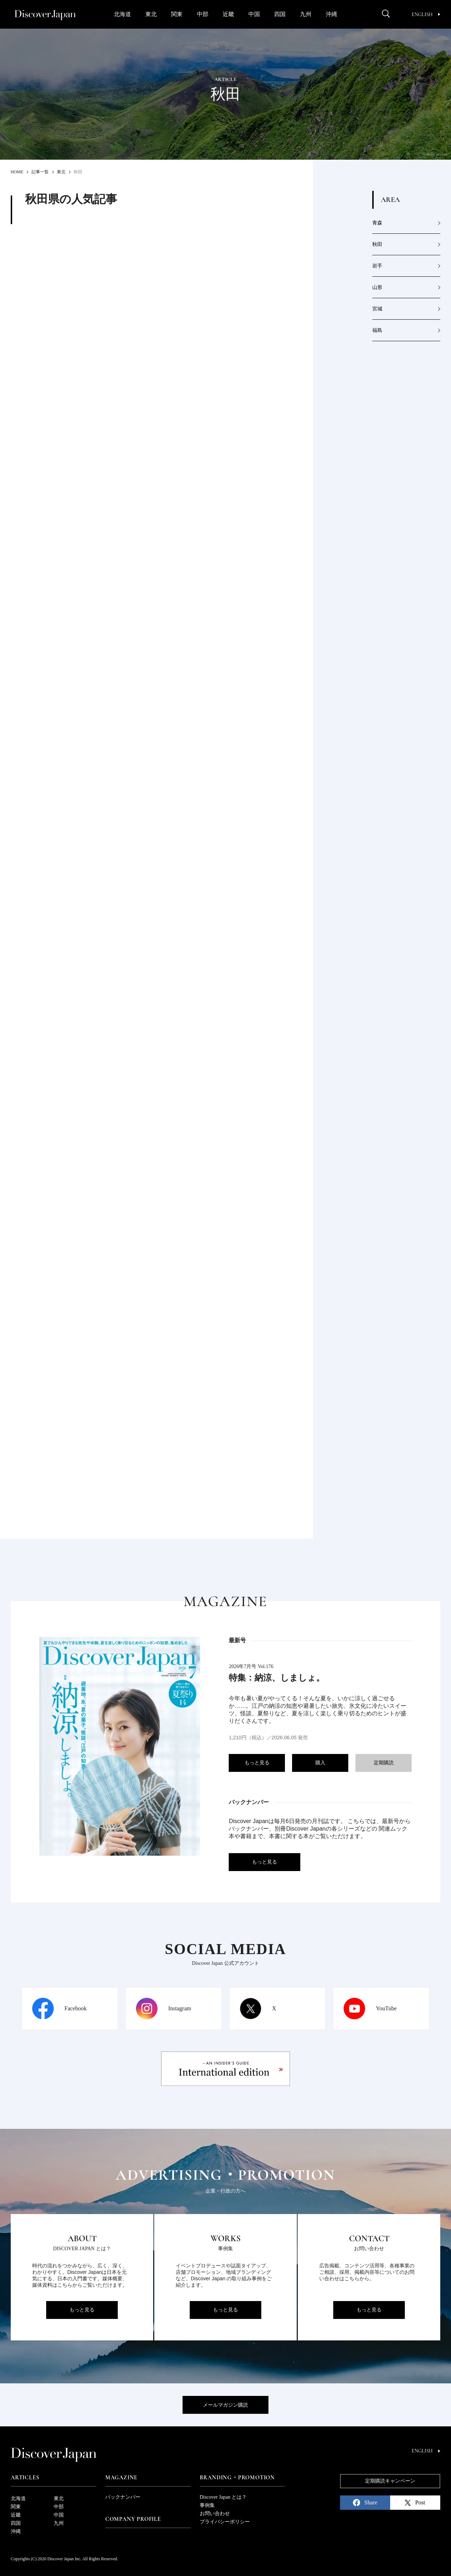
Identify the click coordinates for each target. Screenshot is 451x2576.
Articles (25, 2477)
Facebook (75, 2008)
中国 (254, 14)
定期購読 (384, 1762)
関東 (177, 14)
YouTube (386, 2008)
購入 (320, 1762)
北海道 (122, 14)
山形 (377, 287)
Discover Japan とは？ (223, 2497)
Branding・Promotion (237, 2477)
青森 (377, 223)
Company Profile (133, 2519)
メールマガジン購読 (225, 2405)
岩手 (377, 266)
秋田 (377, 244)
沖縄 (331, 14)
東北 (151, 14)
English (426, 14)
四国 (280, 14)
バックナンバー (122, 2497)
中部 (202, 14)
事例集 (207, 2505)
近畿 (228, 14)
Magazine (121, 2477)
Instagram (179, 2008)
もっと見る (257, 1762)
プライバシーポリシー (225, 2521)
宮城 (377, 308)
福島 (377, 330)
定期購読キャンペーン (390, 2481)
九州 (305, 14)
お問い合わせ (215, 2513)
